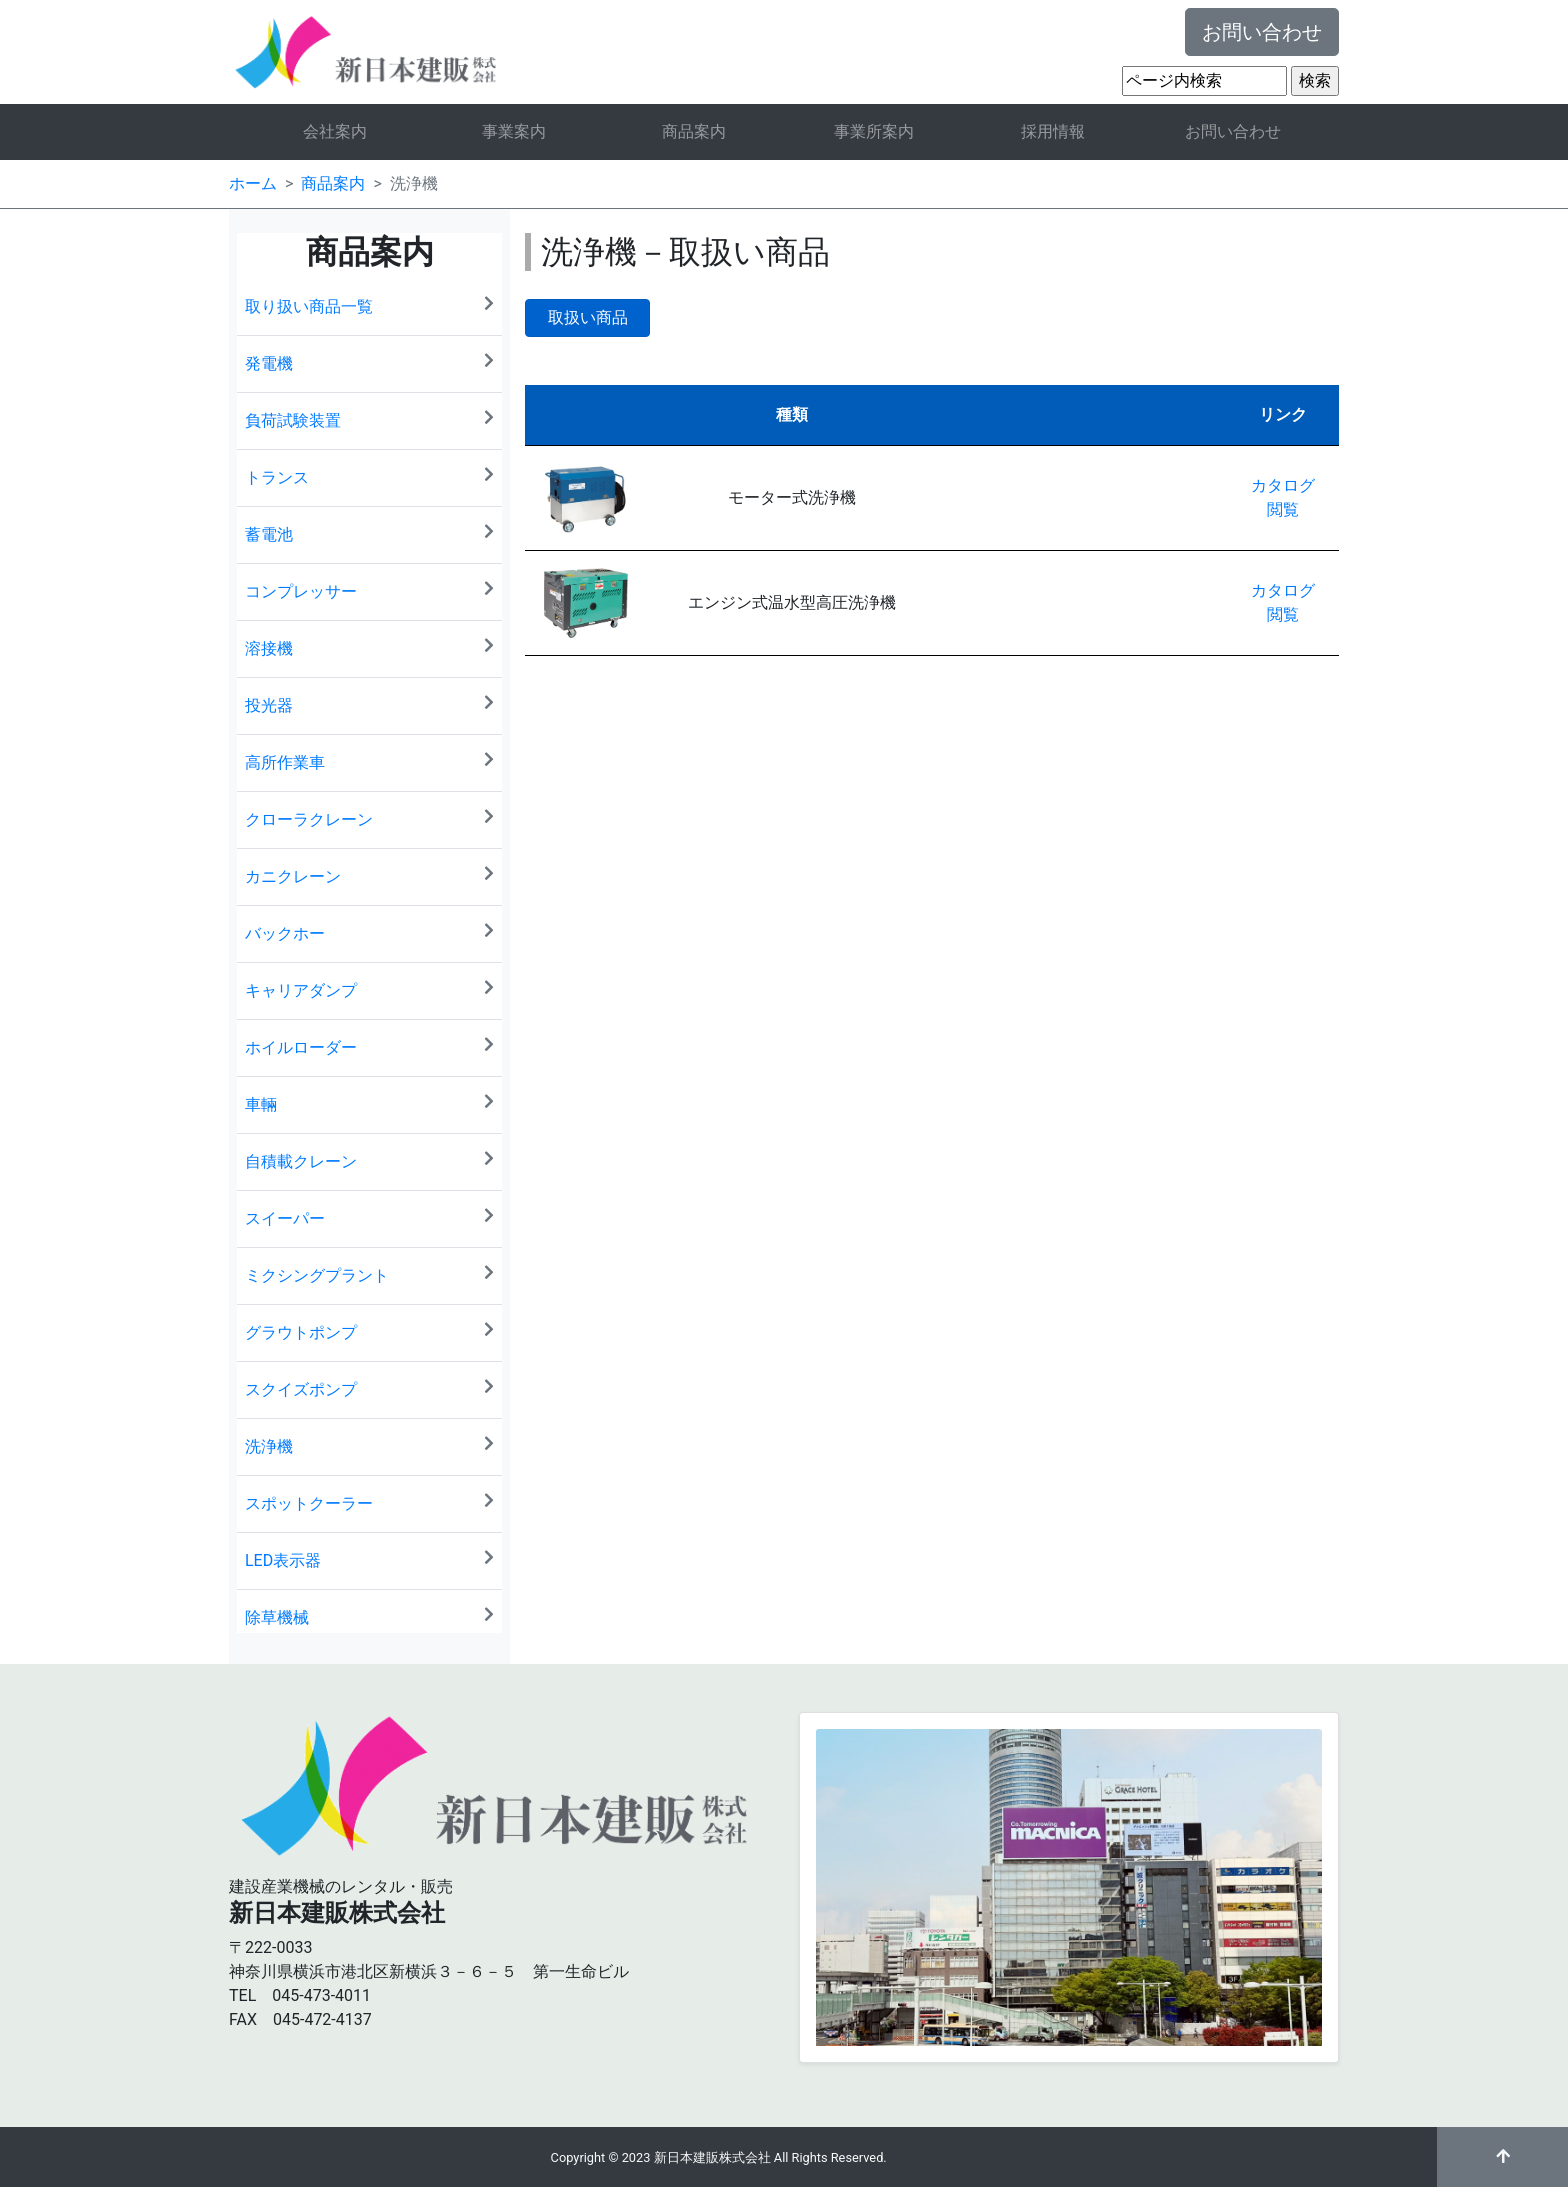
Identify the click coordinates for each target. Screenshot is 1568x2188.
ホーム (253, 183)
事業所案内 (874, 131)
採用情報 (1053, 131)
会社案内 (335, 131)
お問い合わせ (1262, 32)
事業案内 (514, 131)
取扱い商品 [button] (588, 317)
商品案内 (694, 131)
